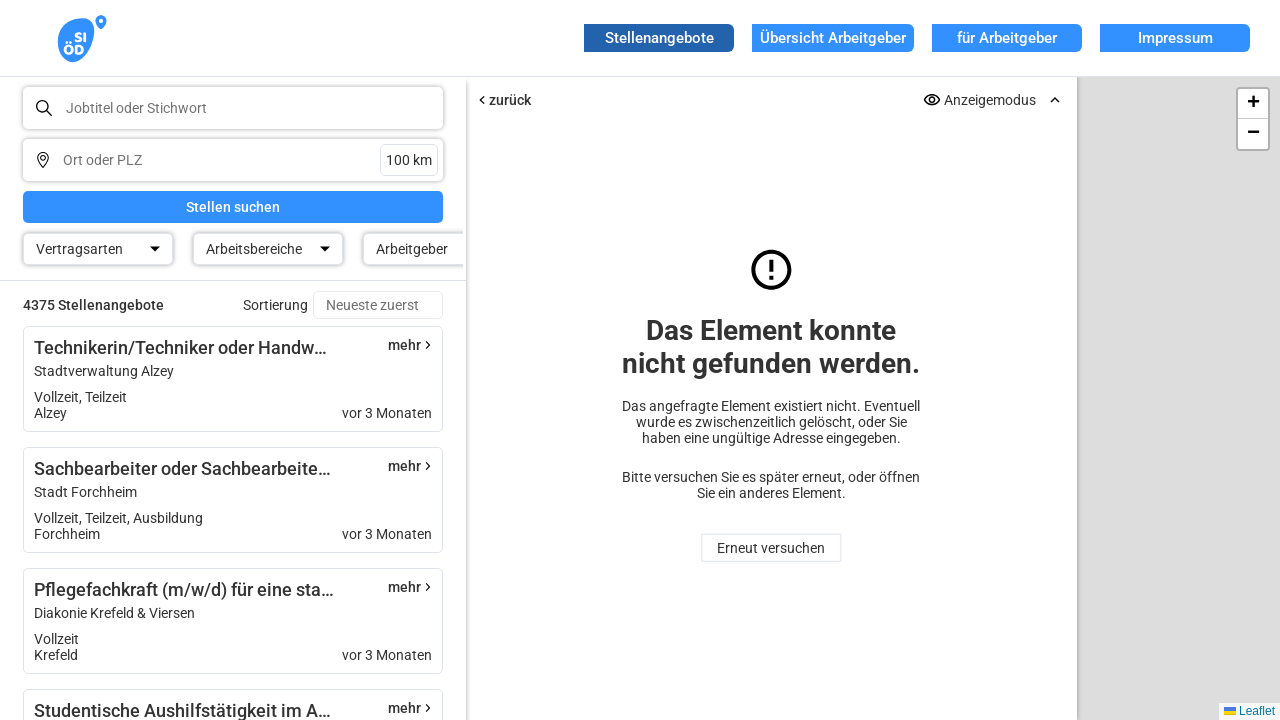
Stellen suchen (233, 207)
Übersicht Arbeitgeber (833, 38)
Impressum (1175, 38)
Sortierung (275, 305)
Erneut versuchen (771, 548)
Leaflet (1249, 711)
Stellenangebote (659, 38)
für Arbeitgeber (1007, 38)
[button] (1253, 104)
